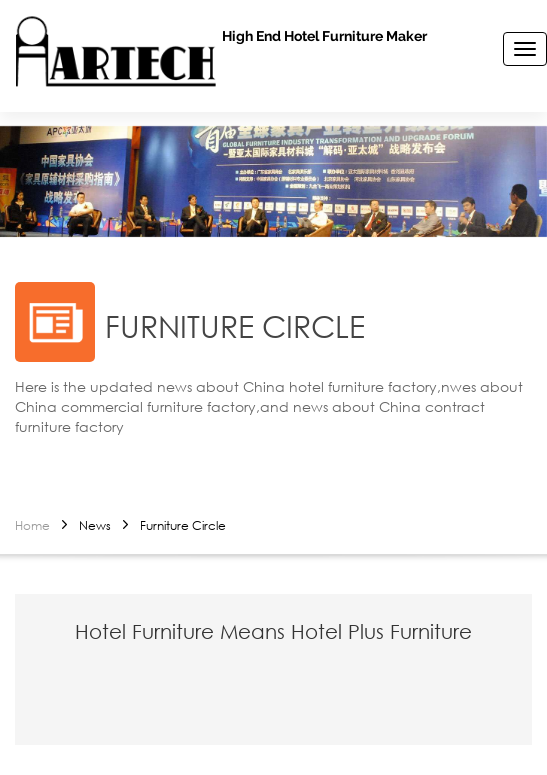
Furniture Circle (183, 525)
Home (32, 525)
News (95, 525)
